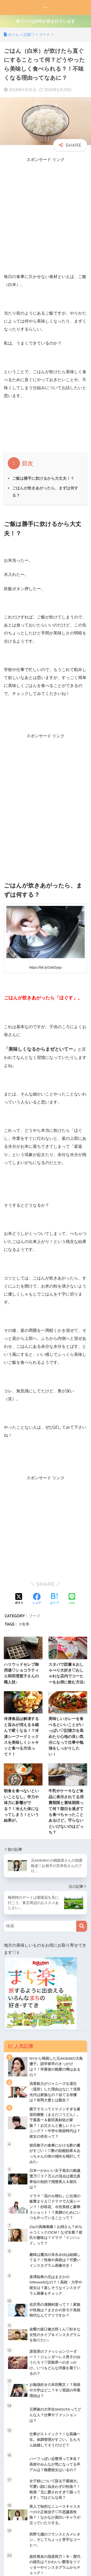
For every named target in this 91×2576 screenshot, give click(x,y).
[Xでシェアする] (19, 1599)
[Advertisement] (45, 208)
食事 (25, 1624)
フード (34, 1615)
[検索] (81, 1926)
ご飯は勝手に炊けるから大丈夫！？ (43, 478)
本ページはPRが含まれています (45, 21)
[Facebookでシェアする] (36, 1599)
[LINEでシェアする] (71, 1599)
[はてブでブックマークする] (54, 1599)
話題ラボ (46, 7)
